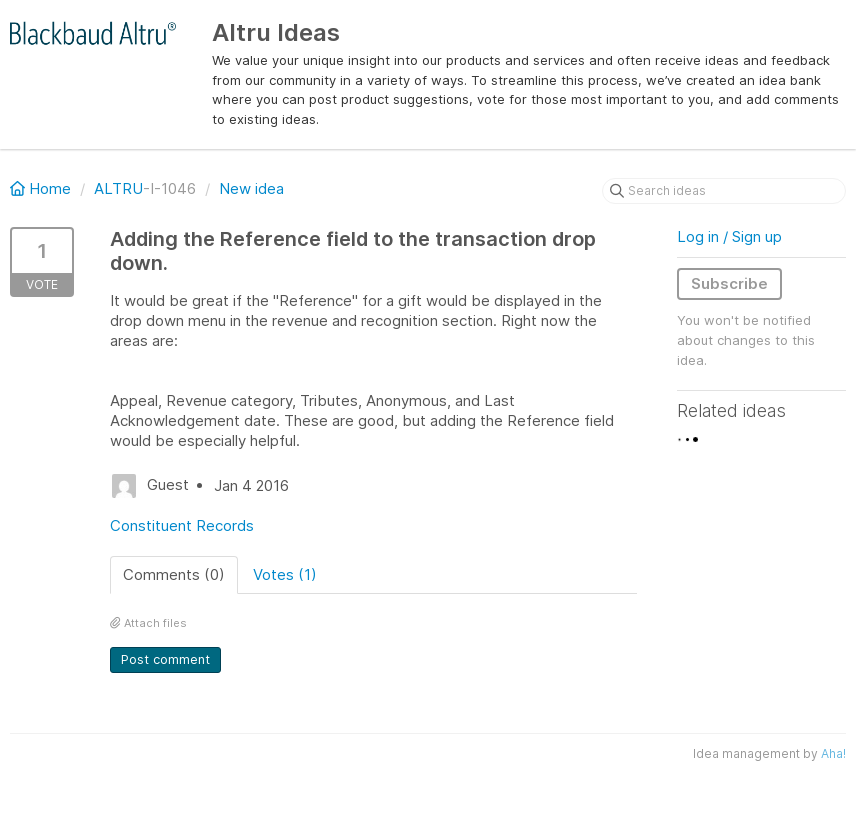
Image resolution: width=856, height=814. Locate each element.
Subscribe (729, 283)
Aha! (833, 753)
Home (42, 188)
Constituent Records (182, 525)
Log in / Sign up (729, 236)
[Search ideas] (724, 191)
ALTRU (118, 188)
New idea (251, 188)
